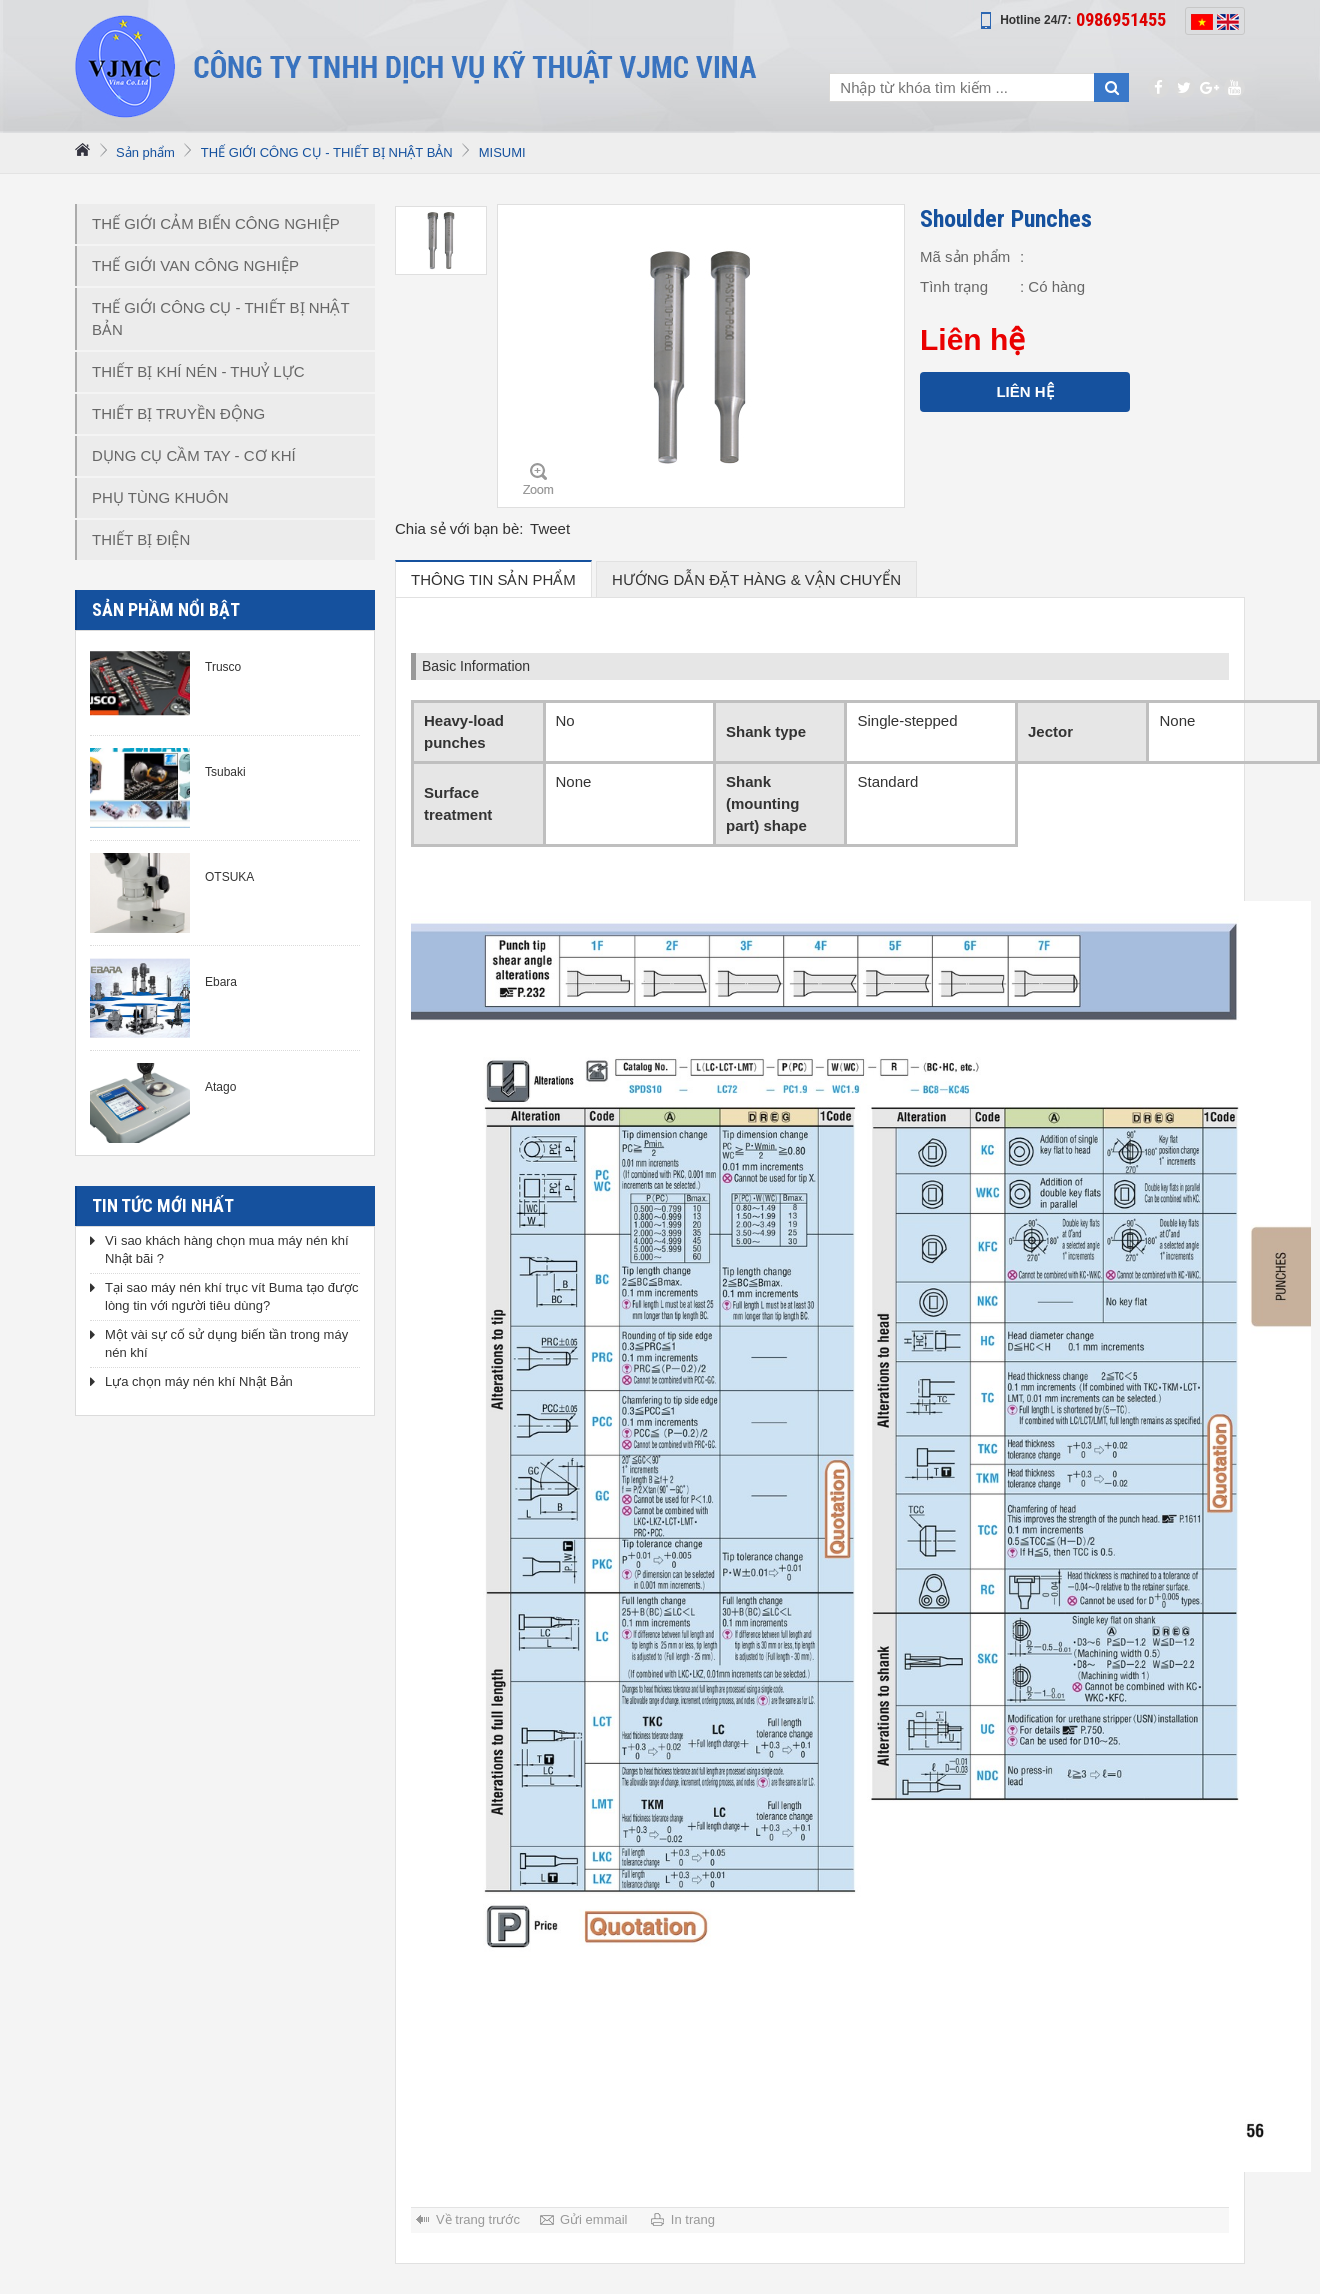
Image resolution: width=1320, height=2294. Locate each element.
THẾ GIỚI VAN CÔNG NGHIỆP (195, 265)
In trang (693, 2219)
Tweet (550, 528)
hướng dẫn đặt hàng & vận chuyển (756, 579)
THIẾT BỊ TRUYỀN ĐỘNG (178, 413)
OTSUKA (229, 877)
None (1177, 720)
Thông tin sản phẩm (493, 579)
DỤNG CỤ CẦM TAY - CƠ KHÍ (194, 455)
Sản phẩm (145, 152)
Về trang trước (478, 2219)
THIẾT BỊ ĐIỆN (141, 539)
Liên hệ (1024, 391)
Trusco (223, 667)
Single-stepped (907, 720)
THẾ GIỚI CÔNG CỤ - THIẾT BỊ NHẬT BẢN (327, 152)
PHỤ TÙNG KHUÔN (160, 497)
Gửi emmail (594, 2219)
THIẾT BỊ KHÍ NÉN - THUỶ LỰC (198, 371)
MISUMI (502, 152)
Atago (220, 1087)
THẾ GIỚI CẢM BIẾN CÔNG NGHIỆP (216, 223)
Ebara (221, 982)
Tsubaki (225, 772)
